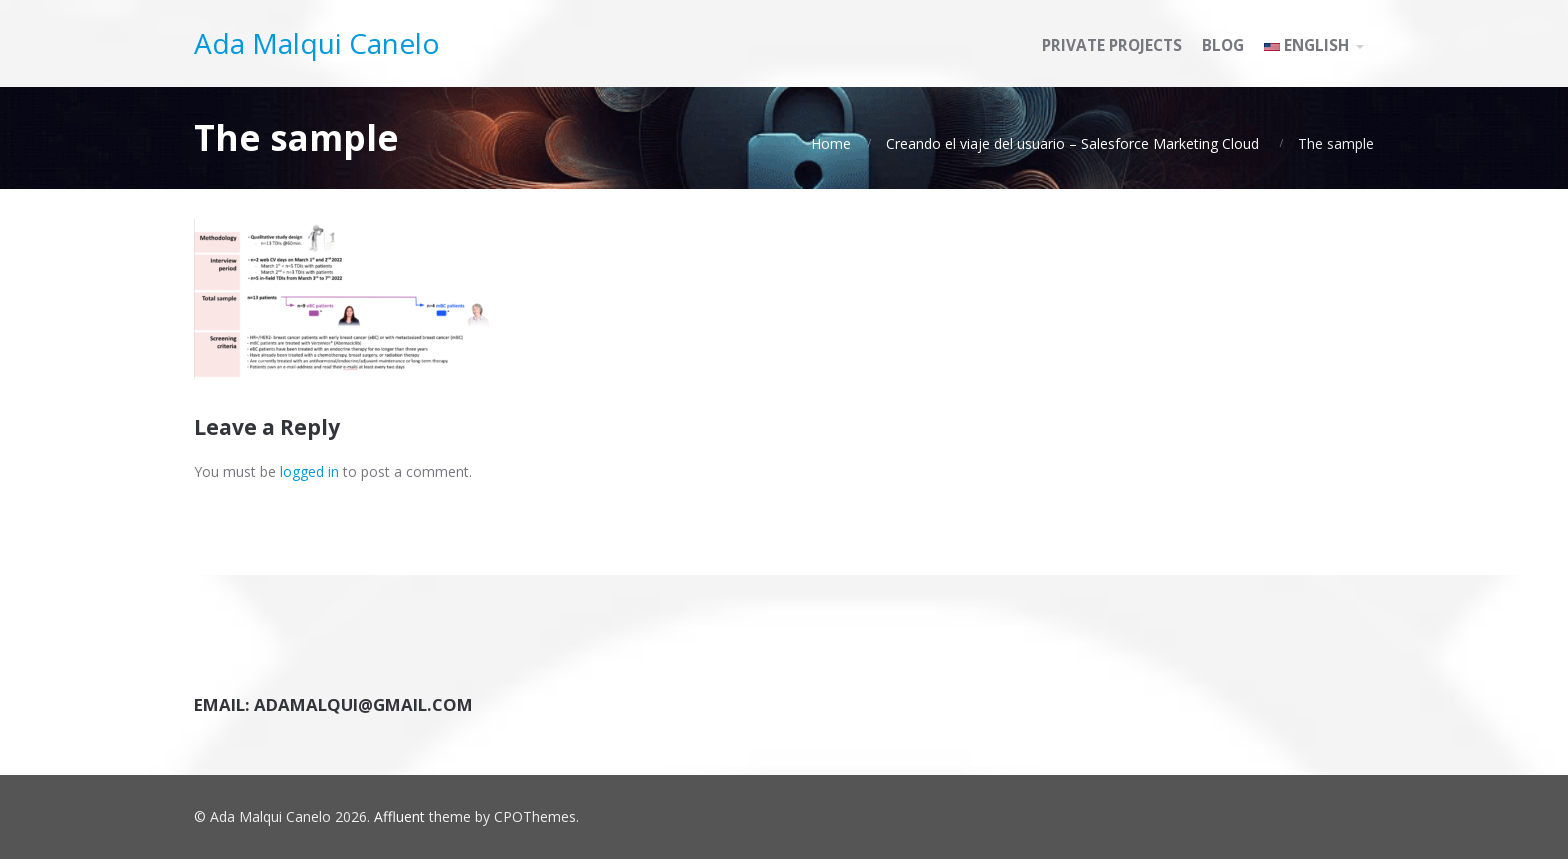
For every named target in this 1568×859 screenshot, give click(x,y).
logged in (309, 471)
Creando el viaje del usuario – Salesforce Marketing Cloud (1072, 143)
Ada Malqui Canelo (317, 43)
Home (831, 143)
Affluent (399, 816)
